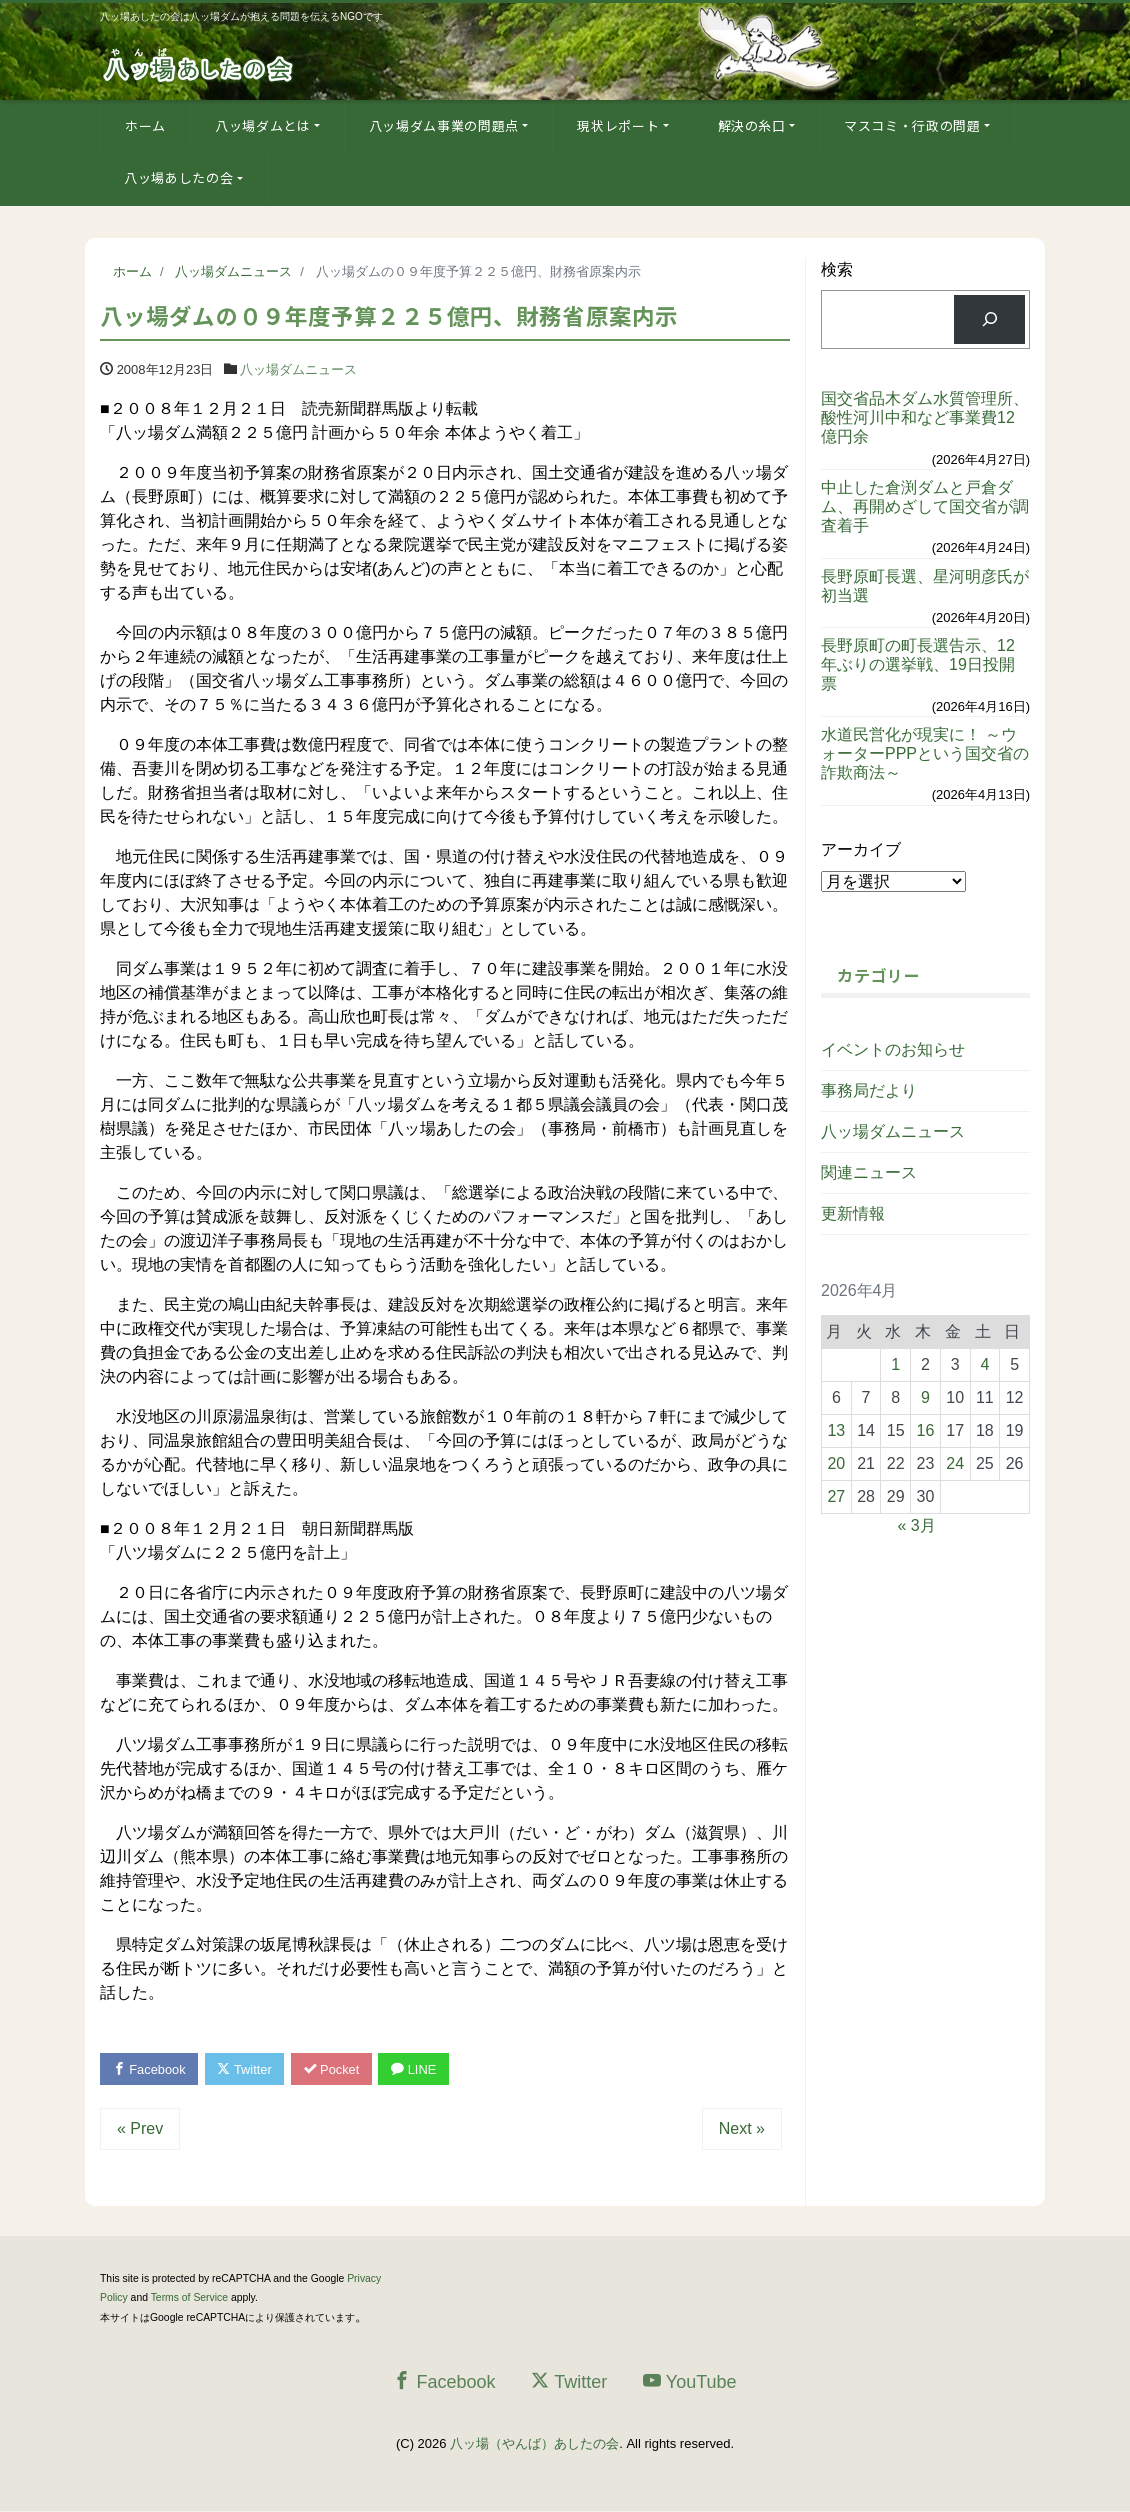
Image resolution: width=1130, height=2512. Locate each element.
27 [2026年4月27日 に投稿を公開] (836, 1496)
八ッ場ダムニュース (298, 369)
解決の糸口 (752, 125)
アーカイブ (861, 849)
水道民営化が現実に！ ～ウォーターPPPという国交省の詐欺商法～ (925, 753)
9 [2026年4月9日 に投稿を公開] (925, 1397)
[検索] (989, 319)
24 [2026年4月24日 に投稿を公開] (955, 1463)
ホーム (145, 125)
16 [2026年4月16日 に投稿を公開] (926, 1430)
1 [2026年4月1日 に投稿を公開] (895, 1364)
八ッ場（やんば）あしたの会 (534, 2443)
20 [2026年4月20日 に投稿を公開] (836, 1463)
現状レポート (618, 125)
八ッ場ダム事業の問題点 (444, 125)
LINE (418, 2069)
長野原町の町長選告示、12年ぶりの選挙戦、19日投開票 (918, 664)
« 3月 (916, 1525)
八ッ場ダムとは (263, 125)
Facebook (150, 2069)
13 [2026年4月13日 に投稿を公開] (836, 1430)
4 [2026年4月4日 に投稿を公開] (984, 1364)
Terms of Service (189, 2298)
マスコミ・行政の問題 (912, 125)
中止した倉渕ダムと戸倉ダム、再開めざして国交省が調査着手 (925, 506)
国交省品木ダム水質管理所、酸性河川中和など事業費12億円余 (925, 417)
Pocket (335, 2069)
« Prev (140, 2128)
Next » (742, 2128)
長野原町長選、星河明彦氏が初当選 (925, 586)
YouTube (690, 2382)
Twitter (246, 2069)
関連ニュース (869, 1172)
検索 (837, 269)
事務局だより (869, 1090)
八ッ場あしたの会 (178, 177)
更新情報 (853, 1213)
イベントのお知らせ (893, 1049)
